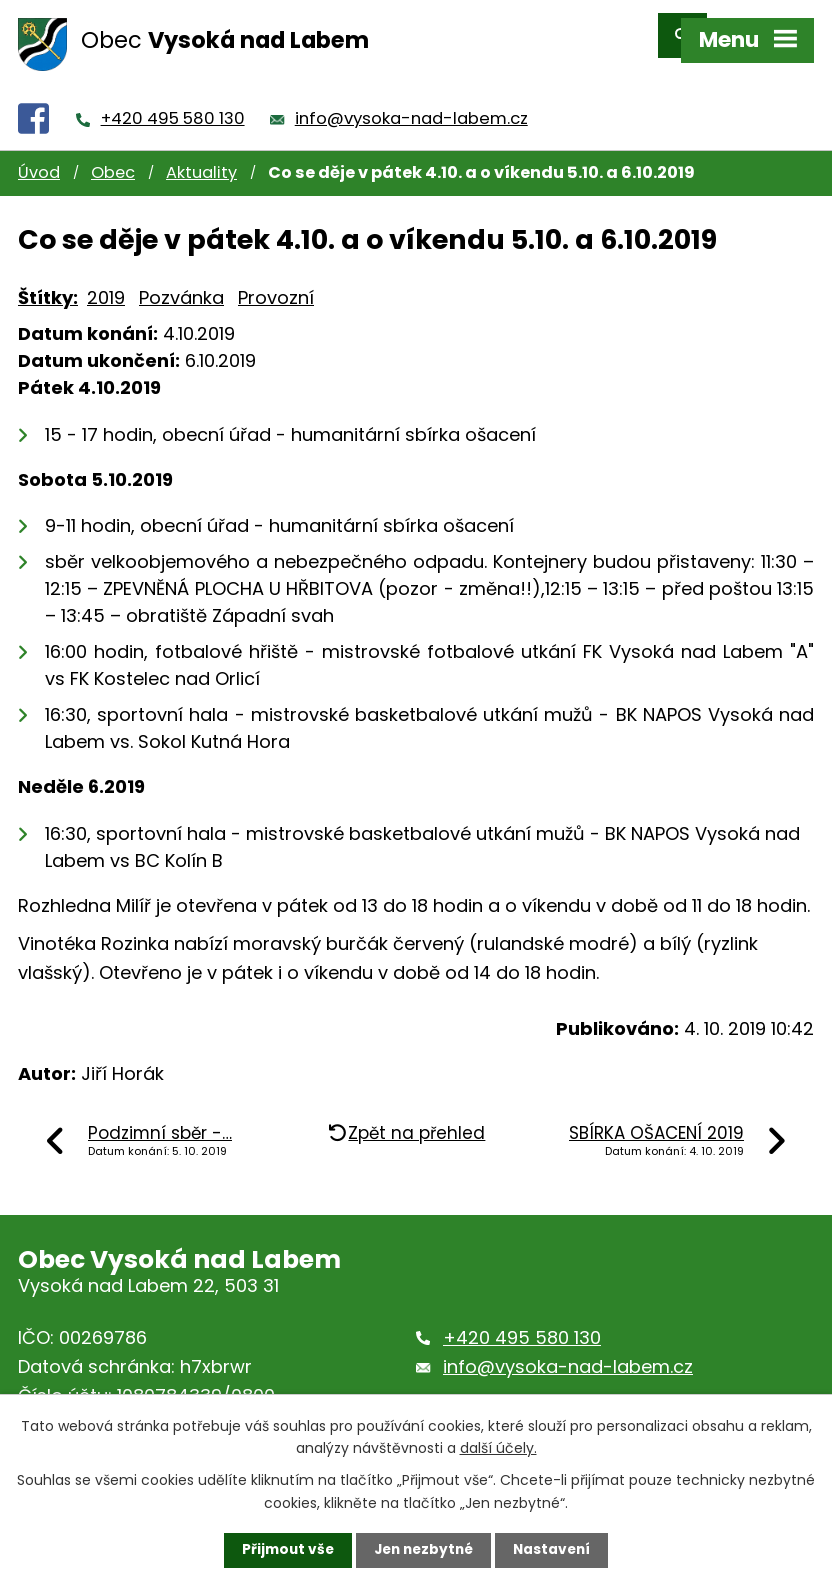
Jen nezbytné (423, 1550)
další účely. (498, 1447)
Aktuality (201, 155)
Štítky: (48, 279)
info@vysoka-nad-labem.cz (411, 100)
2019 (106, 279)
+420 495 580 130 (173, 100)
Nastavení (556, 1550)
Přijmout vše (283, 1550)
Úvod (39, 155)
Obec (113, 155)
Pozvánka (181, 279)
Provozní (276, 279)
